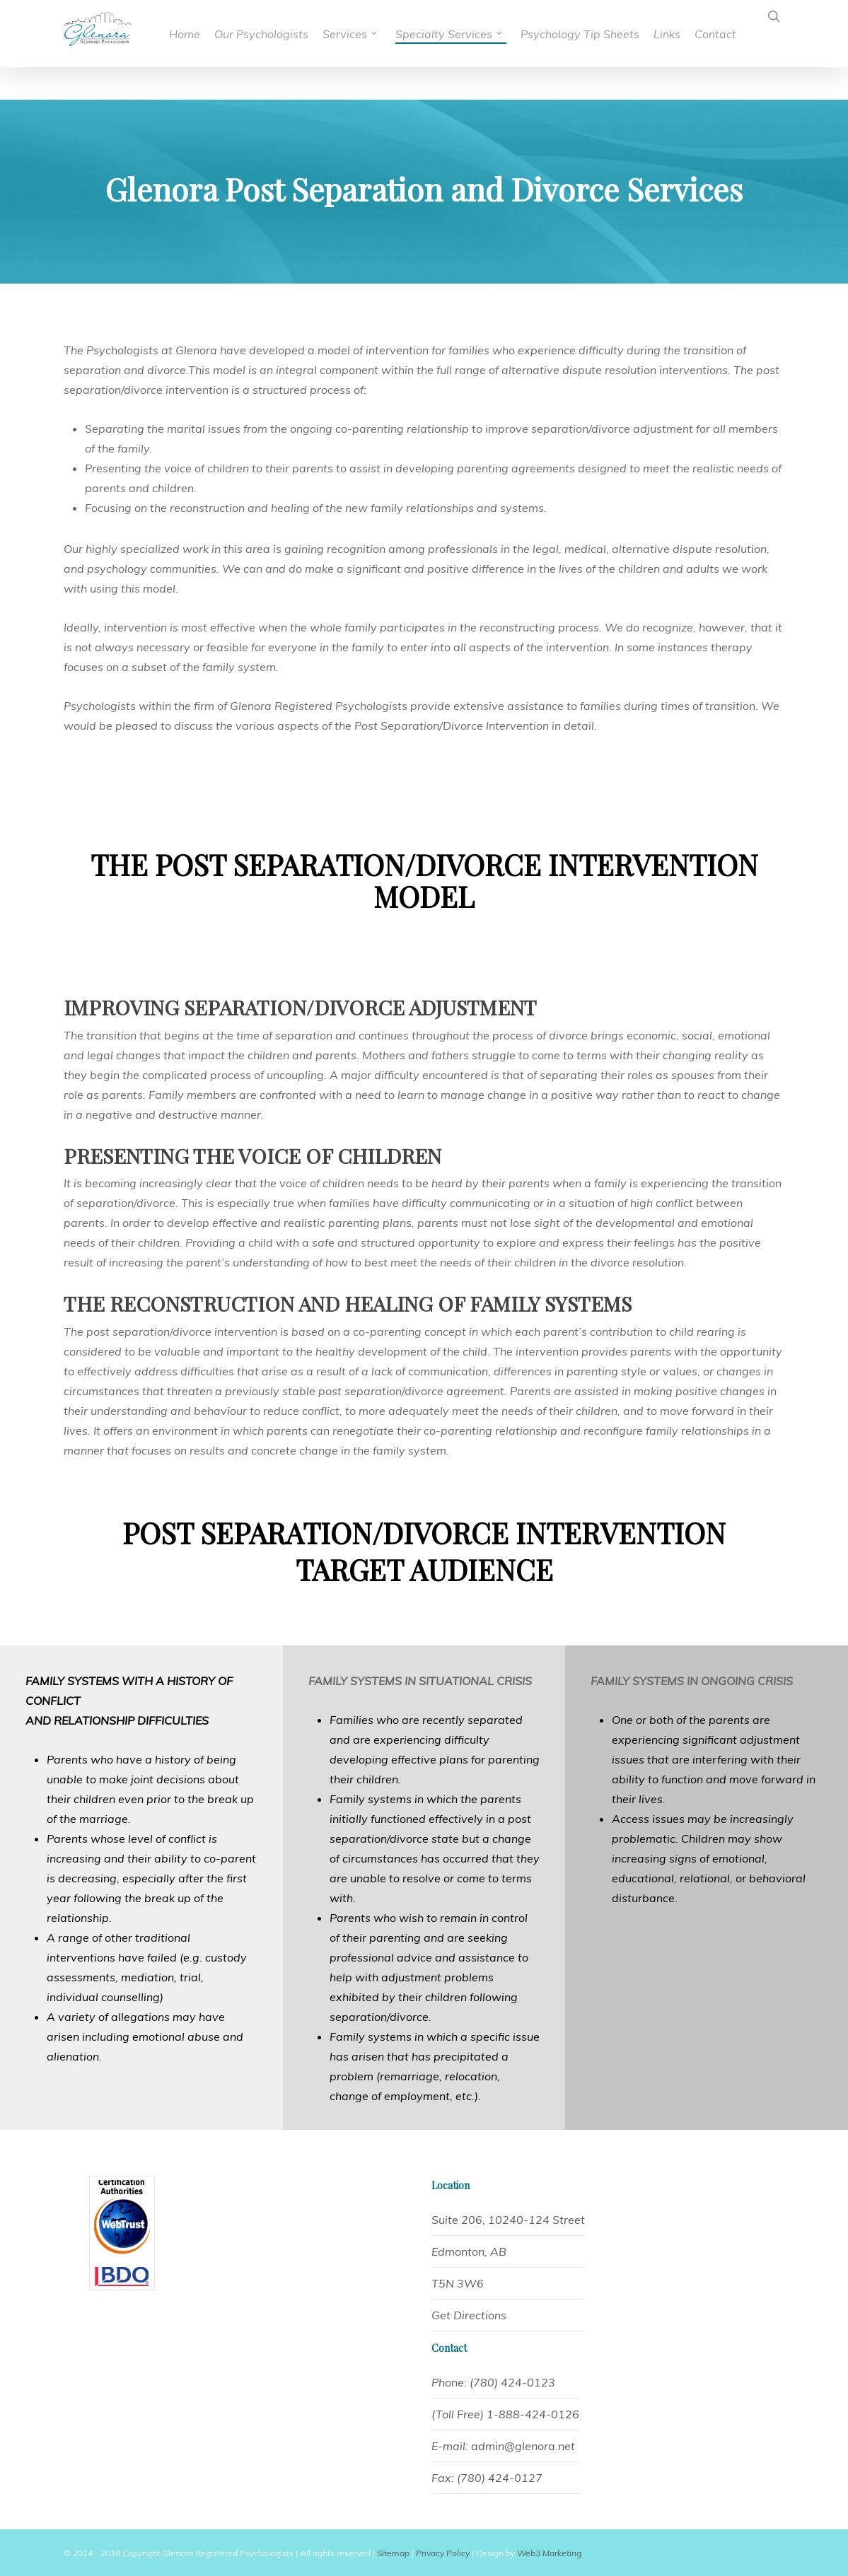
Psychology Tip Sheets (569, 34)
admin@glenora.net (523, 2446)
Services (366, 32)
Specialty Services (440, 34)
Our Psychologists (279, 34)
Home (212, 34)
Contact (715, 34)
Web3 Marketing (549, 2553)
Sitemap (393, 2553)
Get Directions (468, 2315)
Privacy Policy (443, 2553)
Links (667, 34)
